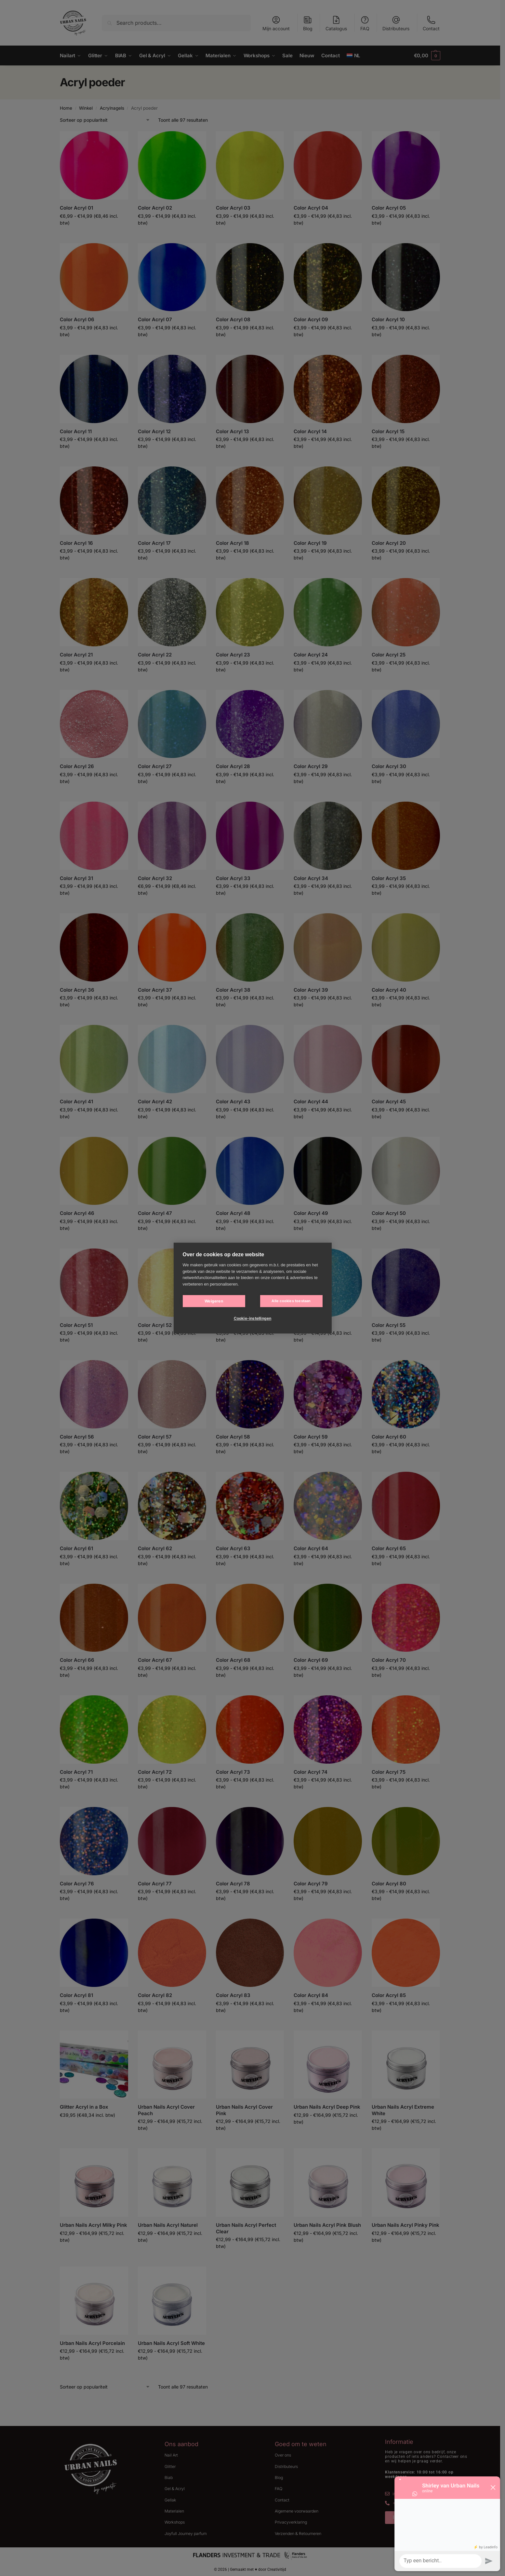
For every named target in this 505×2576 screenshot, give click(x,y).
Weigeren (214, 1301)
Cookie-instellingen (253, 1318)
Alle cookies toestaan (291, 1301)
